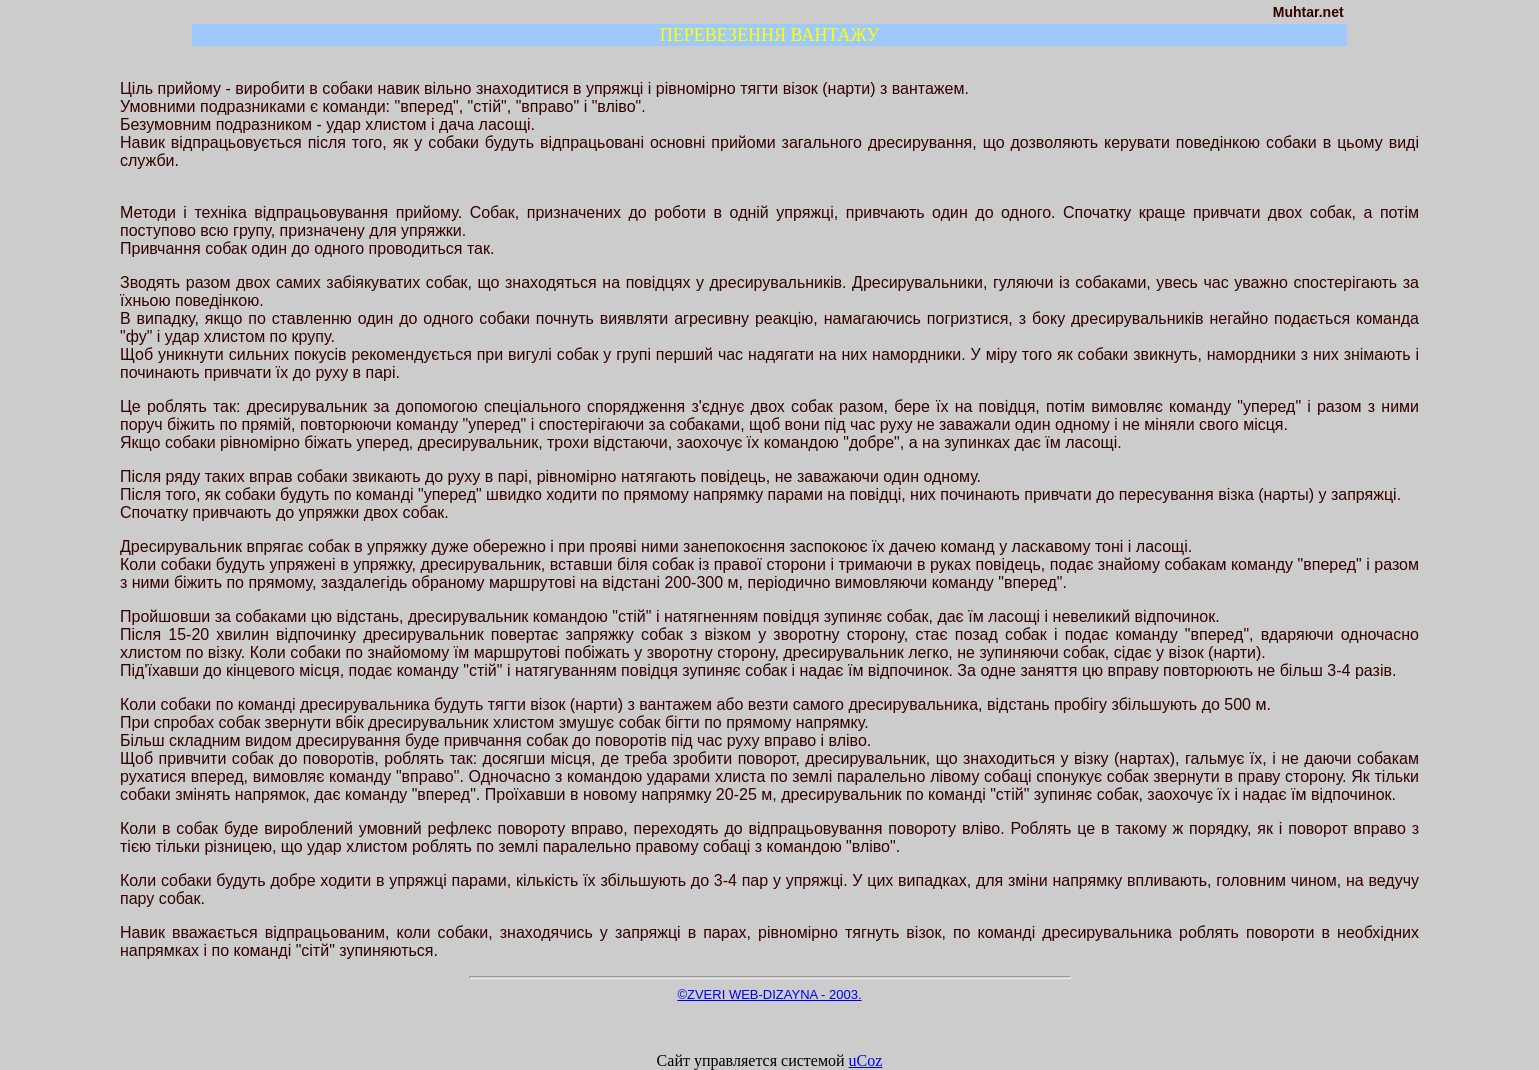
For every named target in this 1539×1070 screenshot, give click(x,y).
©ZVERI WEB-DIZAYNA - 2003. (769, 994)
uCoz (866, 1060)
